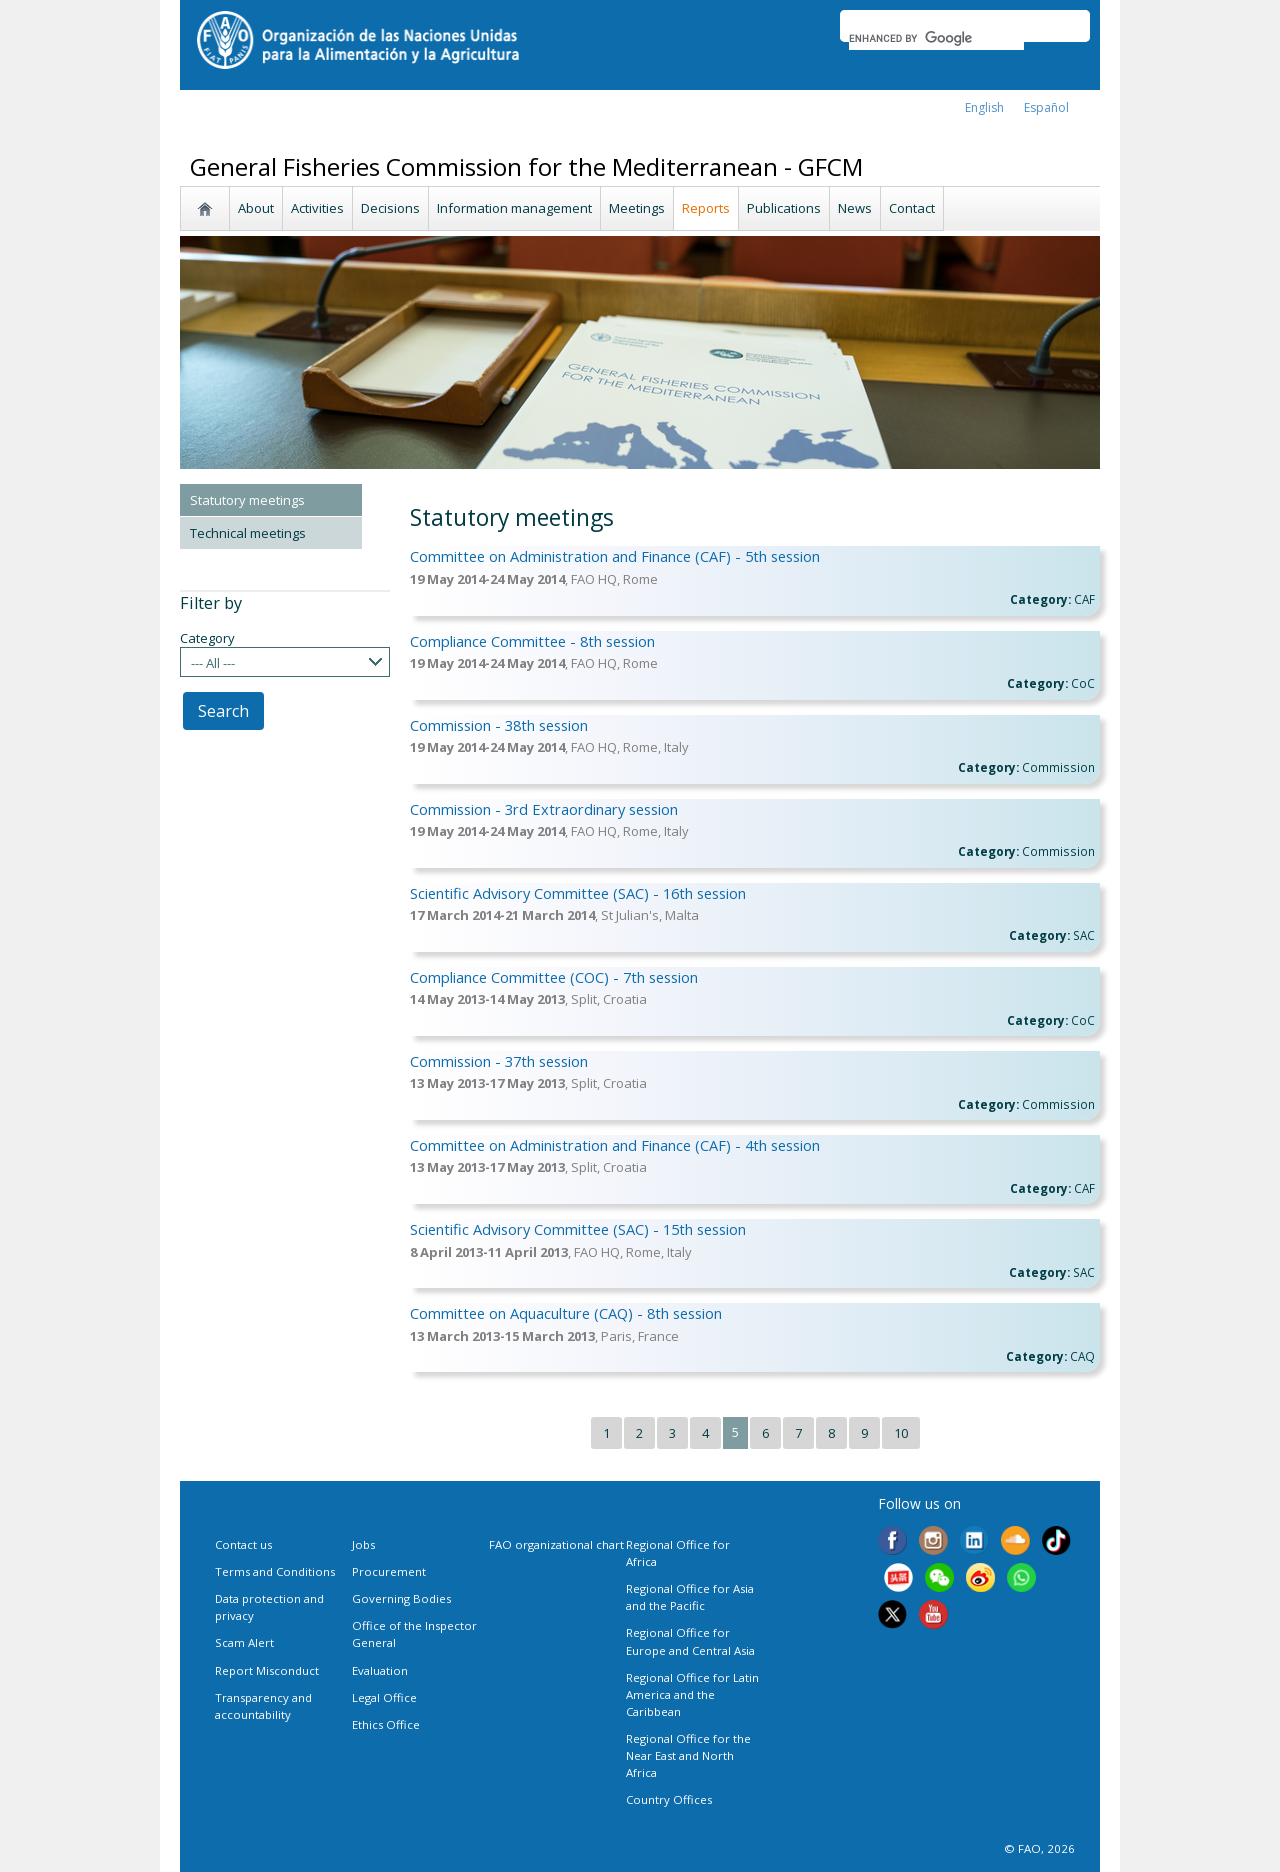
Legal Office (384, 1697)
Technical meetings (248, 533)
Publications (784, 208)
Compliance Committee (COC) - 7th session (554, 977)
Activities (317, 208)
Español (1046, 107)
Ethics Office (386, 1724)
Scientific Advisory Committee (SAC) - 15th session (578, 1229)
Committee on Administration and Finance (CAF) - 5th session (615, 556)
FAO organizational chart (556, 1544)
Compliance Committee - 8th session (532, 641)
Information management (514, 208)
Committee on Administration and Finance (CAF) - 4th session (615, 1145)
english (984, 107)
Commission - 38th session (499, 725)
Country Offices (669, 1799)
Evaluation (380, 1670)
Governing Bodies (401, 1598)
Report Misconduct (267, 1670)
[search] (936, 38)
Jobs (363, 1544)
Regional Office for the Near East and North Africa (688, 1755)
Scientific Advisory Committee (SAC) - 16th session (578, 893)
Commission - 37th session (499, 1061)
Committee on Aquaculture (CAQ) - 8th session (566, 1313)
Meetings (637, 208)
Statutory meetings (247, 500)
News (855, 208)
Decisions (390, 208)
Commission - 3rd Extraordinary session (544, 809)
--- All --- (213, 663)
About (256, 208)
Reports (706, 208)
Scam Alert (244, 1642)
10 (901, 1433)
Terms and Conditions (275, 1571)
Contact (912, 208)
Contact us (243, 1544)
